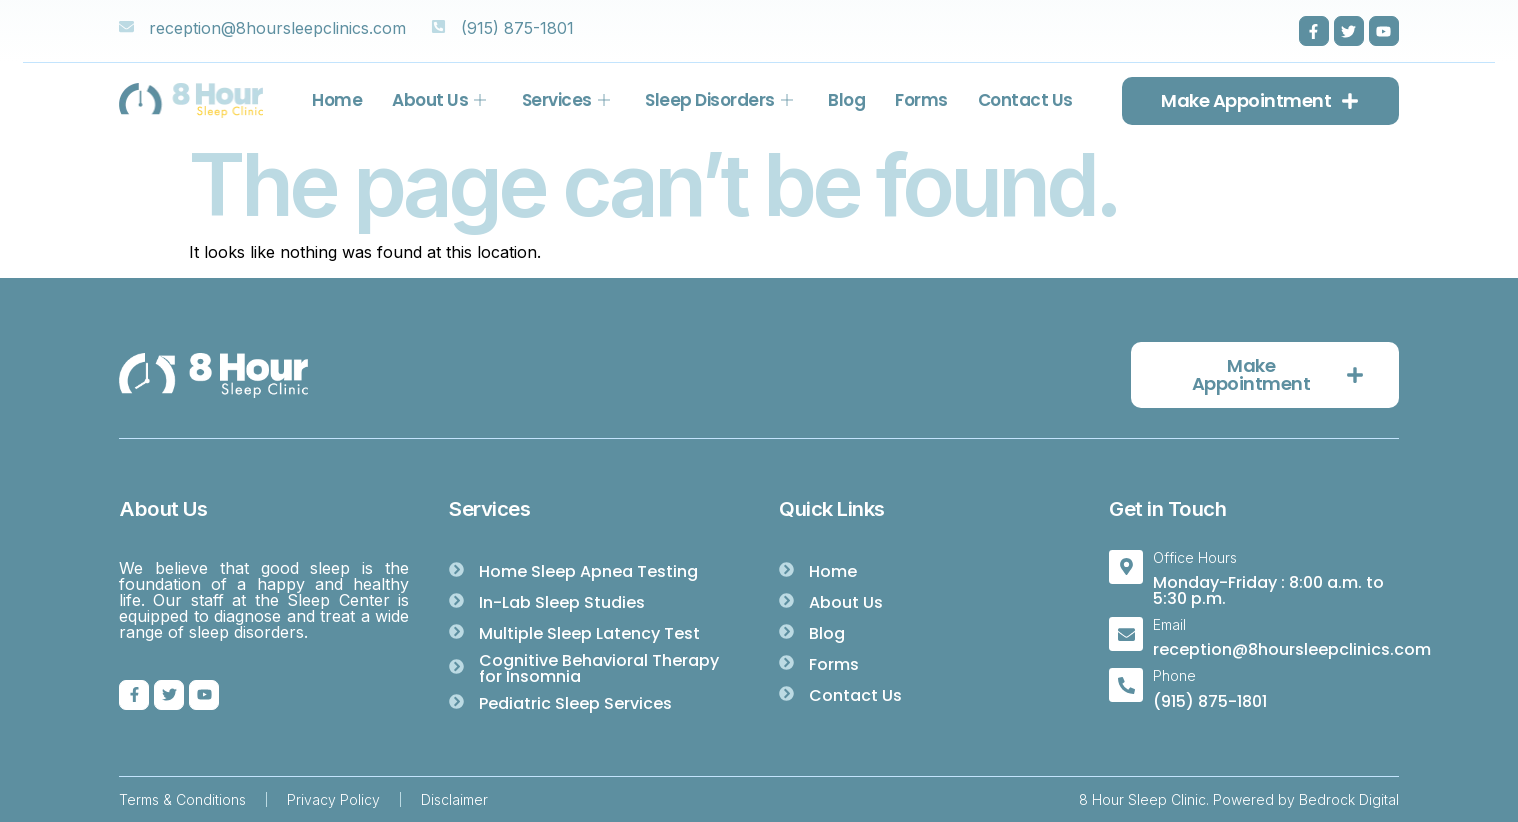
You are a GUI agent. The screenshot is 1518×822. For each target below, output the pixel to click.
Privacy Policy (333, 799)
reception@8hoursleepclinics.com (1292, 649)
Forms (921, 100)
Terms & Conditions (182, 799)
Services (566, 100)
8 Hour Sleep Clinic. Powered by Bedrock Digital (1239, 799)
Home (337, 100)
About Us (439, 100)
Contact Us (1025, 100)
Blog (846, 100)
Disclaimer (454, 799)
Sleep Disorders (718, 100)
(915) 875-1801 (1210, 701)
